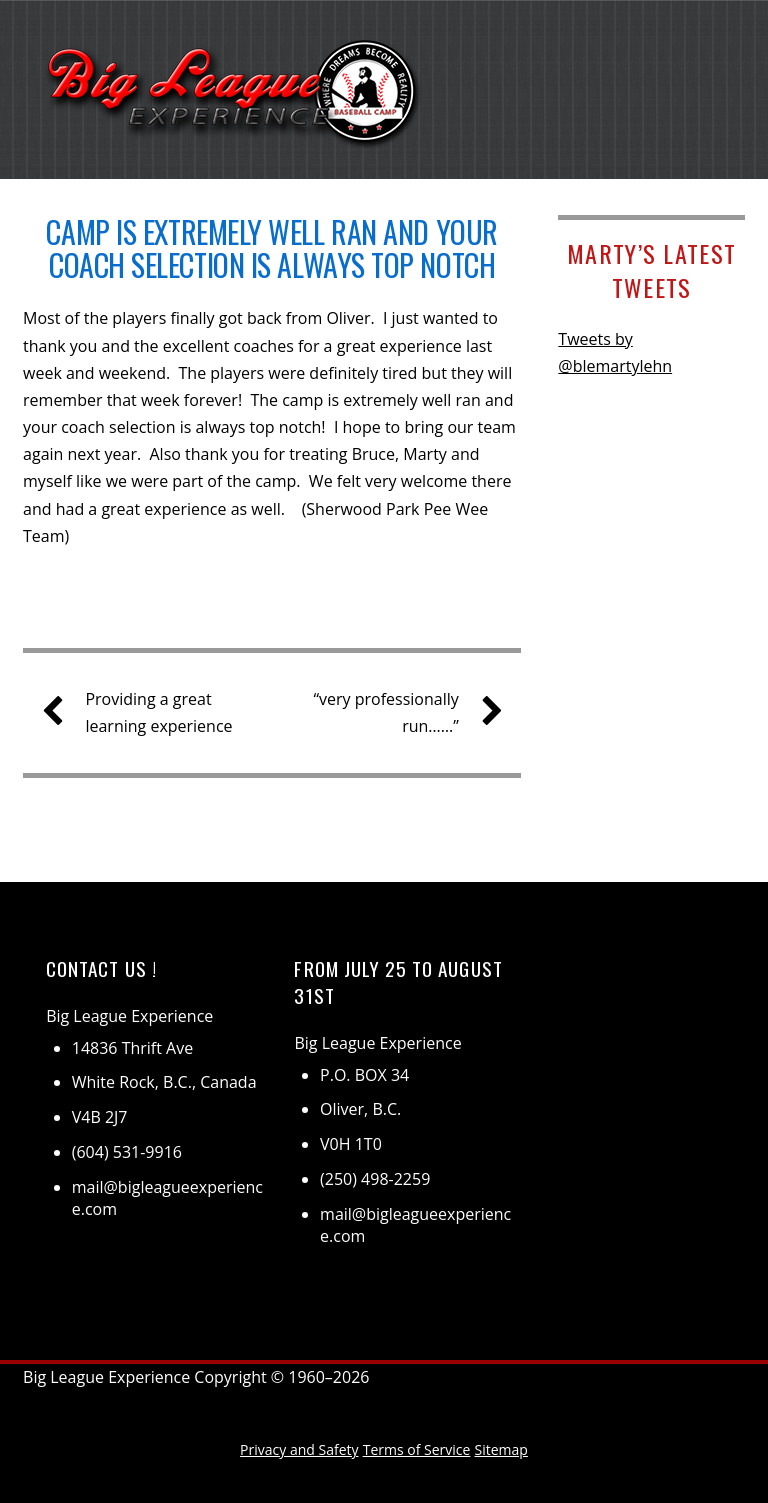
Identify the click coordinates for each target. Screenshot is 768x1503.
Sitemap (501, 1449)
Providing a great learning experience (144, 711)
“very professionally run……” (399, 711)
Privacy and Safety (299, 1449)
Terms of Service (417, 1449)
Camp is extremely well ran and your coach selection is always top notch (271, 248)
